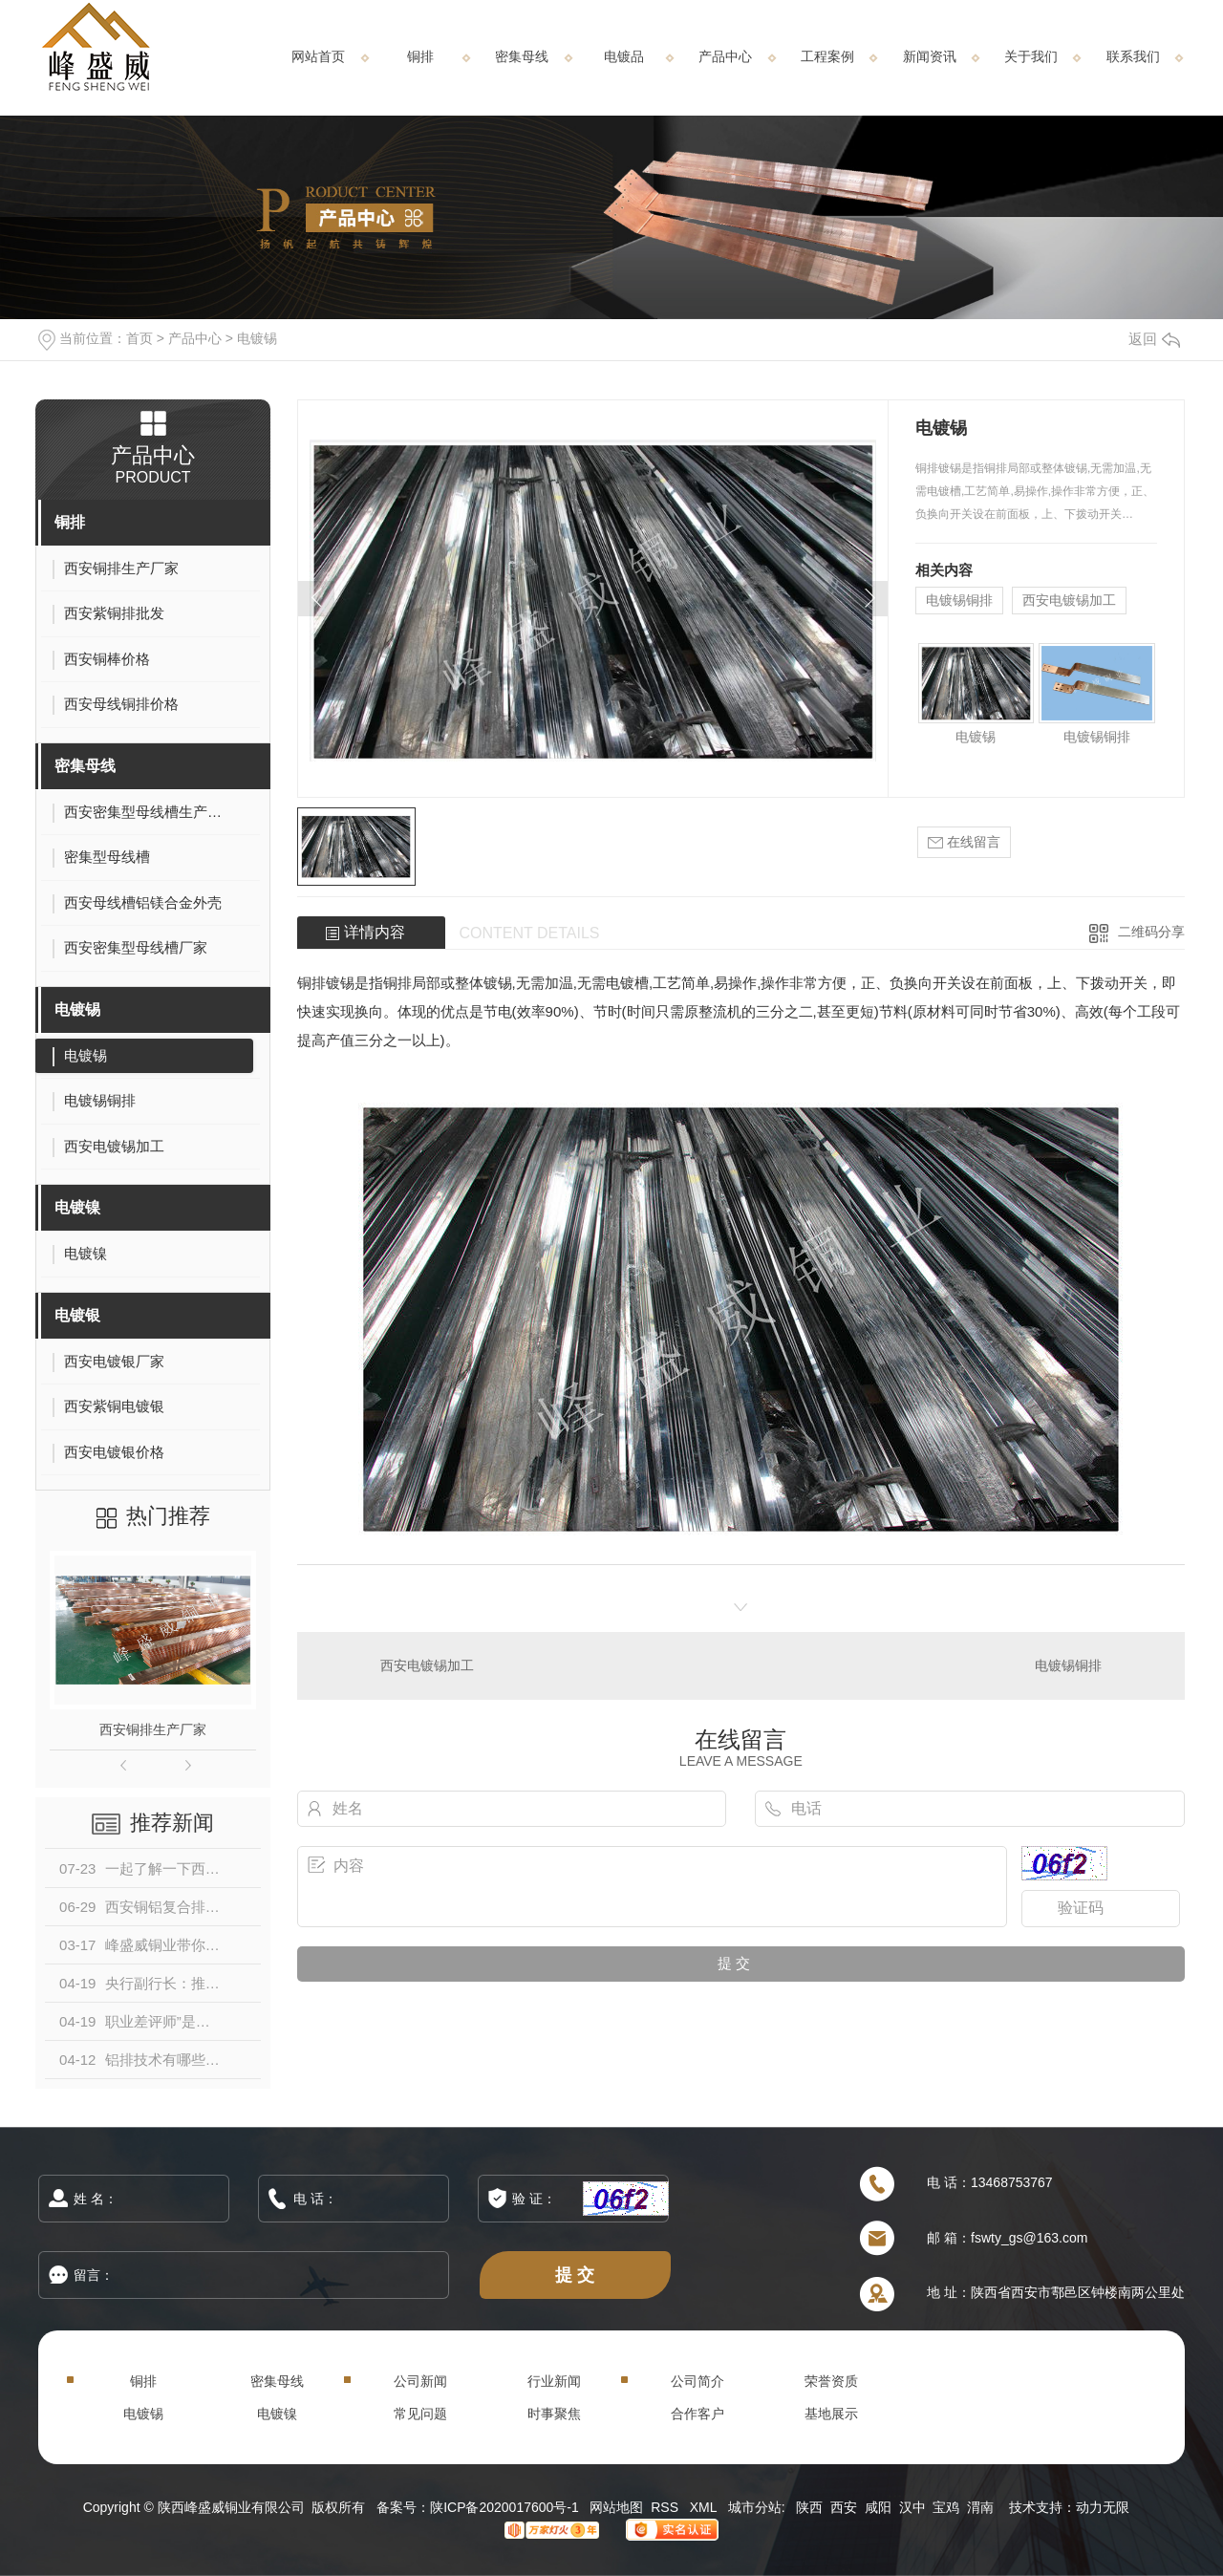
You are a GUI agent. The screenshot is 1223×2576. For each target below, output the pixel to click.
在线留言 (964, 842)
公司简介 (697, 2381)
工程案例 (827, 56)
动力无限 (1102, 2507)
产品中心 (725, 56)
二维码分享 (1151, 931)
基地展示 (831, 2413)
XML (705, 2507)
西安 (843, 2507)
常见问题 (420, 2413)
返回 (1154, 339)
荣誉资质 (831, 2381)
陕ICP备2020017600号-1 (504, 2507)
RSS (666, 2507)
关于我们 (1031, 56)
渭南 (980, 2507)
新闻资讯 (929, 56)
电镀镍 (77, 1207)
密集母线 (521, 56)
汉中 (912, 2507)
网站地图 (616, 2507)
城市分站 (755, 2507)
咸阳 (878, 2507)
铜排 (420, 56)
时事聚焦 (554, 2413)
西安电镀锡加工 (1069, 600)
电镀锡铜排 (959, 600)
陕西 (809, 2507)
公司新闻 (420, 2381)
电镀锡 (257, 338)
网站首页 (318, 56)
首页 (139, 338)
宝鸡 (946, 2507)
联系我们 (1133, 56)
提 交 (575, 2275)
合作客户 (697, 2413)
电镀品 (624, 56)
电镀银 (77, 1315)
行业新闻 (554, 2381)
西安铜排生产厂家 (152, 1729)
